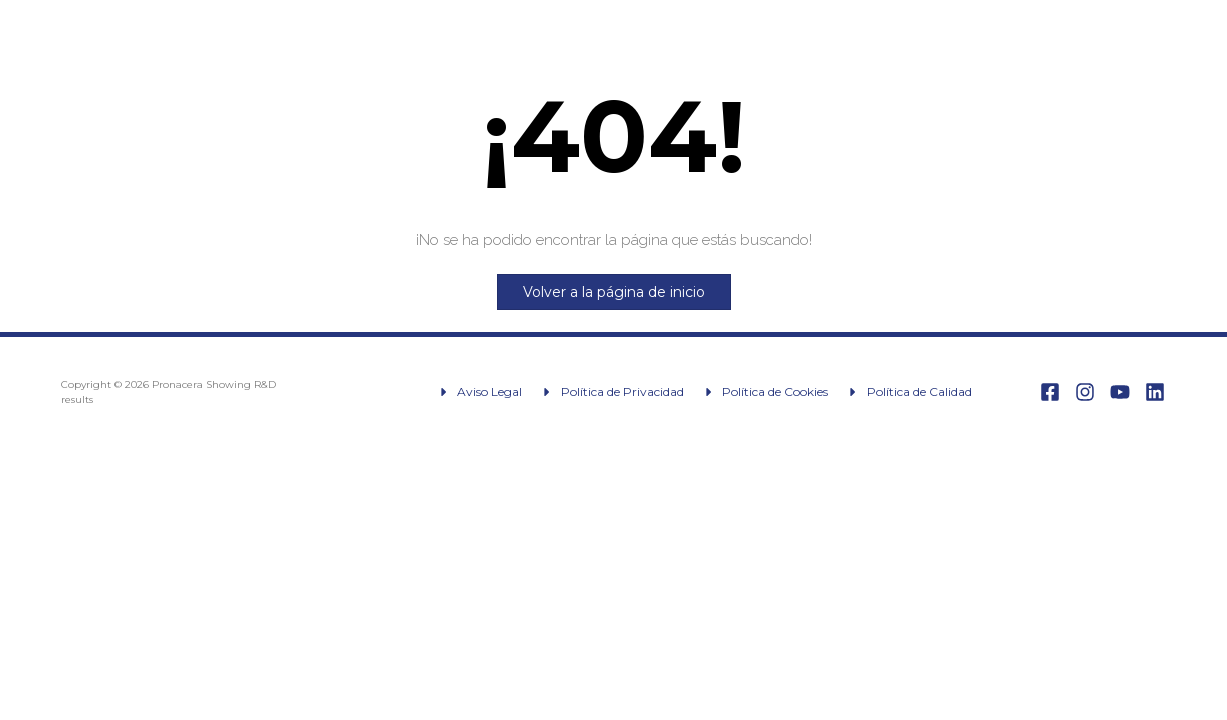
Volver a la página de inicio (614, 292)
